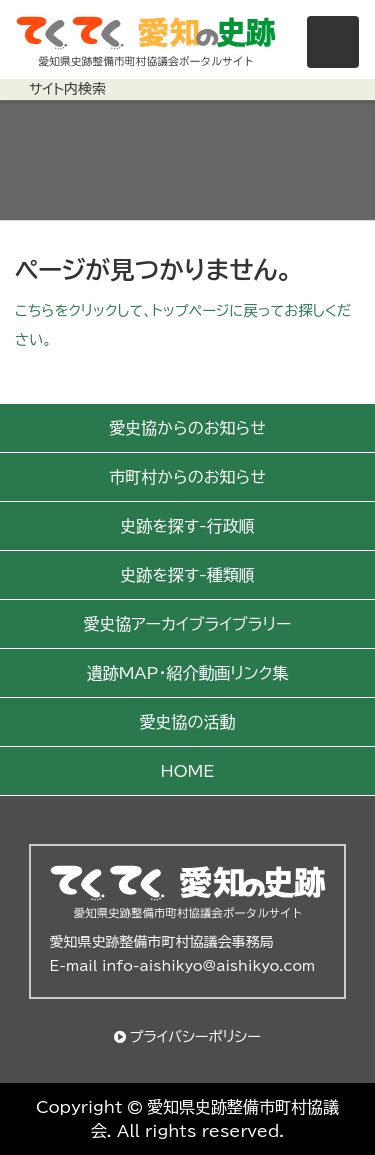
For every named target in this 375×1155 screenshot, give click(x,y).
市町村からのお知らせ (187, 477)
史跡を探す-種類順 (187, 575)
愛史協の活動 (188, 722)
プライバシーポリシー (195, 1036)
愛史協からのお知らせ (187, 428)
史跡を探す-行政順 (187, 526)
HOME (188, 771)
